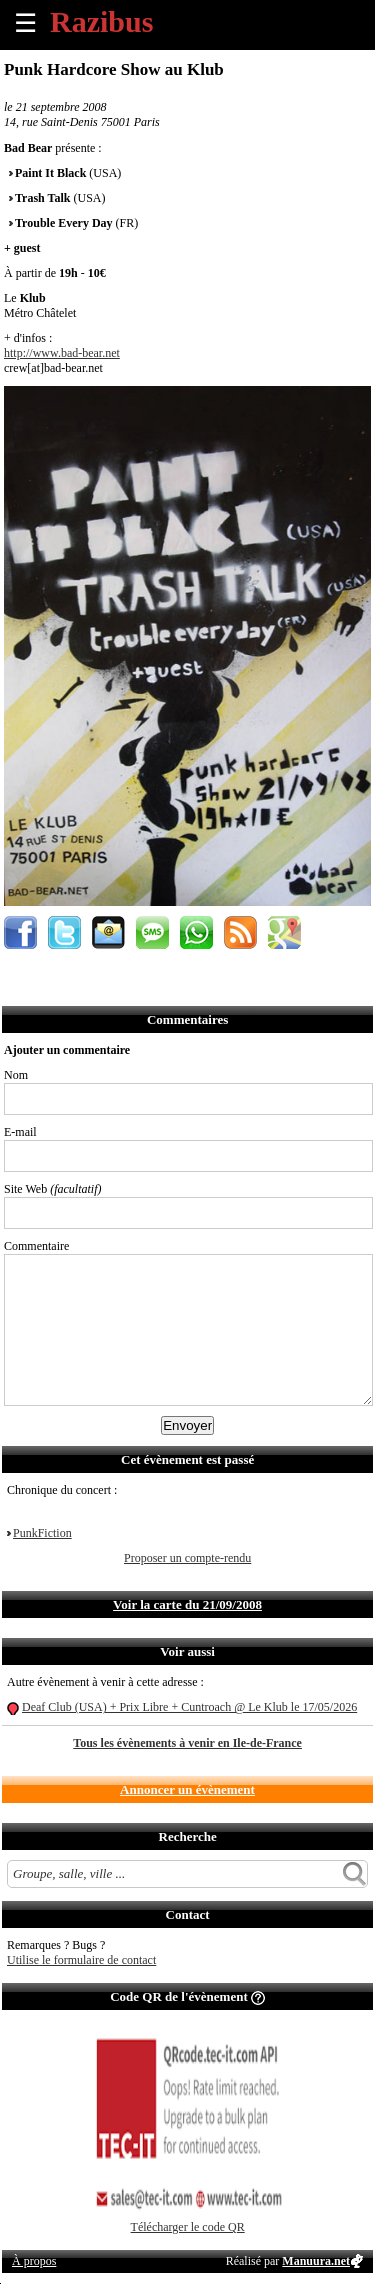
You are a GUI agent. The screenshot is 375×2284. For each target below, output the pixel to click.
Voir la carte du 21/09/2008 (187, 1604)
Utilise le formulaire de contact (81, 1960)
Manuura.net (316, 2261)
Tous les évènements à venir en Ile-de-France (187, 1743)
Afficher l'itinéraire (284, 932)
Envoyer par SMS (152, 932)
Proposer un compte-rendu (187, 1558)
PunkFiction (42, 1533)
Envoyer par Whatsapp (196, 932)
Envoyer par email (108, 932)
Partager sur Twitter (64, 932)
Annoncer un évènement (187, 1789)
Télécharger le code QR (188, 2227)
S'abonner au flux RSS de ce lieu (240, 932)
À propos (34, 2261)
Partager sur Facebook (20, 932)
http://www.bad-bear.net (62, 353)
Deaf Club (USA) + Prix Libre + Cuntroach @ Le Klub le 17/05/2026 (189, 1707)
